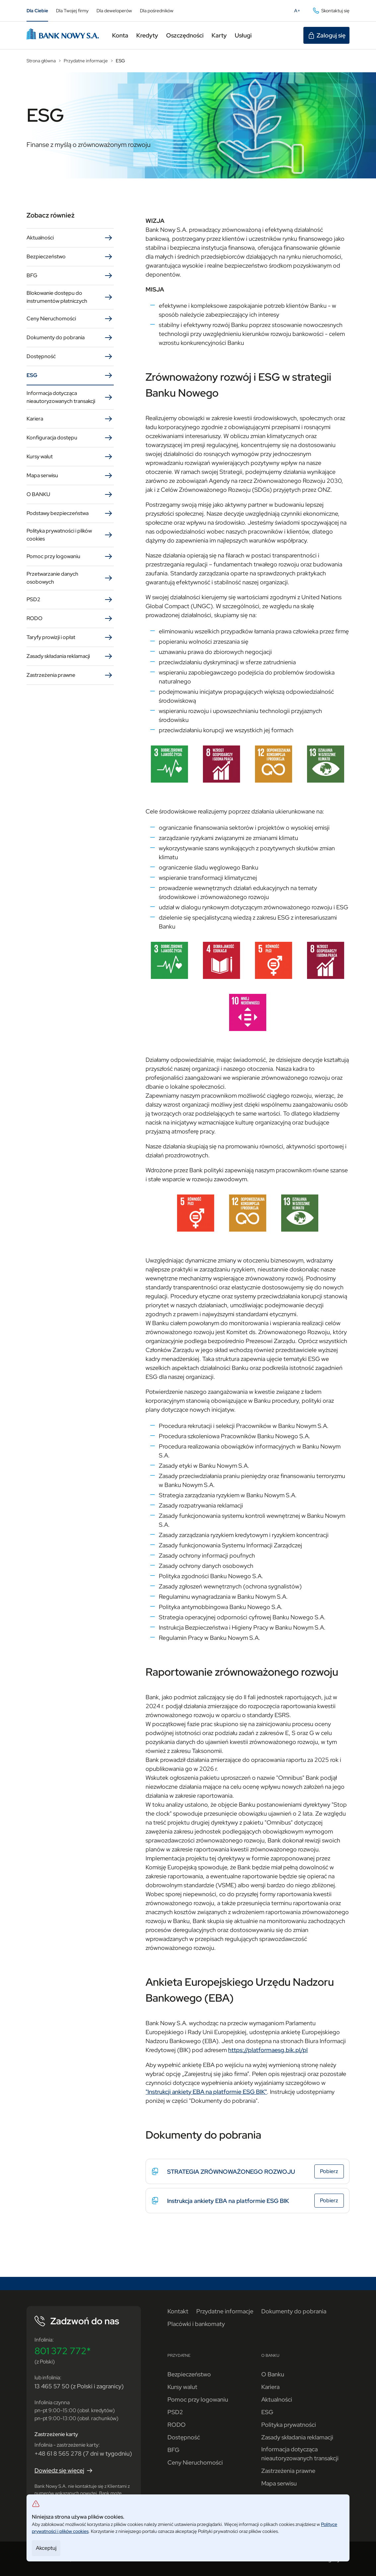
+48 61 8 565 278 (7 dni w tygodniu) (83, 2453)
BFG (70, 275)
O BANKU (70, 494)
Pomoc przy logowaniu (70, 556)
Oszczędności (185, 35)
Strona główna (41, 61)
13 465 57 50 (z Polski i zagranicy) (79, 2386)
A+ (299, 12)
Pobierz (332, 2172)
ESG (120, 61)
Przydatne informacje (86, 61)
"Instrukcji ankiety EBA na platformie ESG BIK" (206, 2091)
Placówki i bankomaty (196, 2324)
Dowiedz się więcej (64, 2471)
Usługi (243, 35)
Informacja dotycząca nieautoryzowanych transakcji (70, 397)
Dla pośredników (156, 11)
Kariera (70, 419)
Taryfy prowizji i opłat (70, 637)
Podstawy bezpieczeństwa (70, 513)
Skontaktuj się (330, 11)
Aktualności (70, 237)
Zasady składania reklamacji (70, 656)
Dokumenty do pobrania (70, 337)
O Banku (272, 2374)
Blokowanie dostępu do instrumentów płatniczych (70, 297)
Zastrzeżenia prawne (70, 675)
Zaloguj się (326, 35)
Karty (219, 35)
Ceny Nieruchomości (70, 318)
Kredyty (147, 35)
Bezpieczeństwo (70, 256)
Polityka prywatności (288, 2424)
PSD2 (70, 599)
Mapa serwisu (70, 475)
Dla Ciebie (37, 11)
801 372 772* (62, 2351)
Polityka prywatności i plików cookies (70, 534)
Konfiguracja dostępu (70, 437)
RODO (70, 618)
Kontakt (177, 2311)
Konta (120, 35)
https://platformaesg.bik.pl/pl (268, 2050)
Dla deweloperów (114, 11)
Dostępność (70, 356)
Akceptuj (46, 2547)
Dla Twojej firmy (72, 11)
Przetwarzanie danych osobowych (70, 577)
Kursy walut (70, 456)
